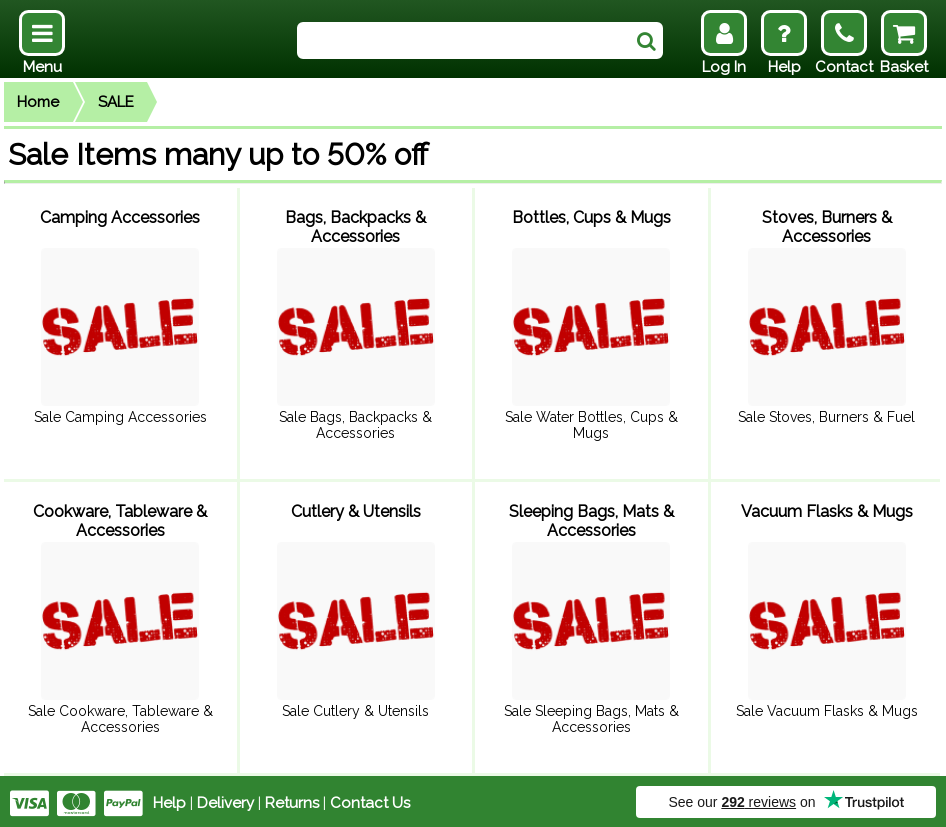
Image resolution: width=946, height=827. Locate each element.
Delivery (225, 799)
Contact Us (370, 799)
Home (38, 102)
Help (169, 799)
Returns (292, 799)
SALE (116, 102)
